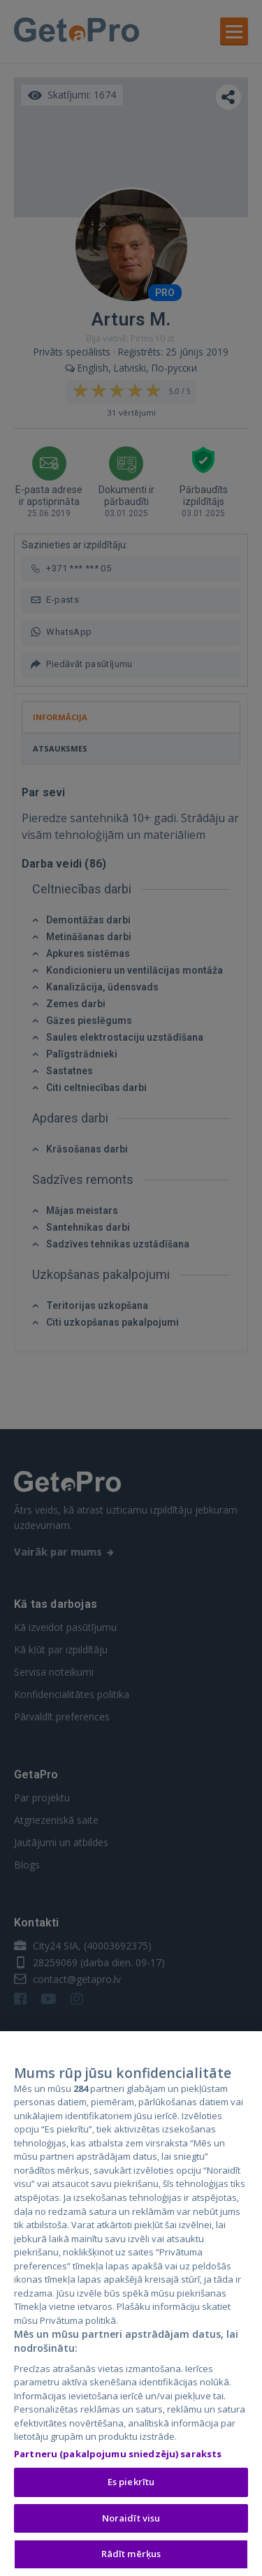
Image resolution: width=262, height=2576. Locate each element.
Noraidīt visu (131, 2518)
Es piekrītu (131, 2483)
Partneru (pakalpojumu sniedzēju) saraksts (117, 2454)
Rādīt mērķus (131, 2555)
